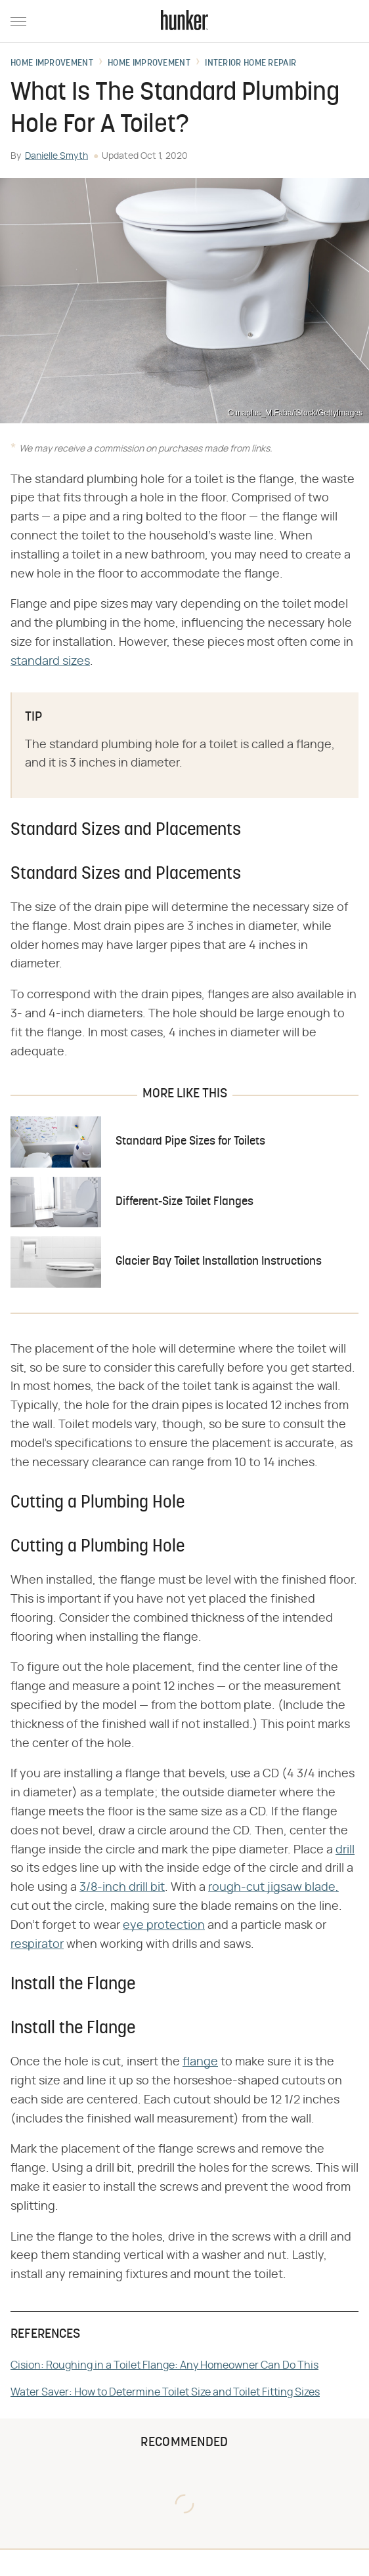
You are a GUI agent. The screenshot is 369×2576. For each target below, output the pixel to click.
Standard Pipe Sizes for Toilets (190, 1141)
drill (345, 1850)
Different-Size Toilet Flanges (184, 1202)
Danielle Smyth (56, 156)
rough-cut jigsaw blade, (273, 1887)
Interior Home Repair (250, 63)
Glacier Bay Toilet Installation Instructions (219, 1262)
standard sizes (50, 661)
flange (200, 2062)
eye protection (164, 1926)
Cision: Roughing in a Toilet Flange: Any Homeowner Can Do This (164, 2365)
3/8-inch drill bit (122, 1887)
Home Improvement (52, 63)
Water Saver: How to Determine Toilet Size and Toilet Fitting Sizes (165, 2392)
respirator (37, 1945)
